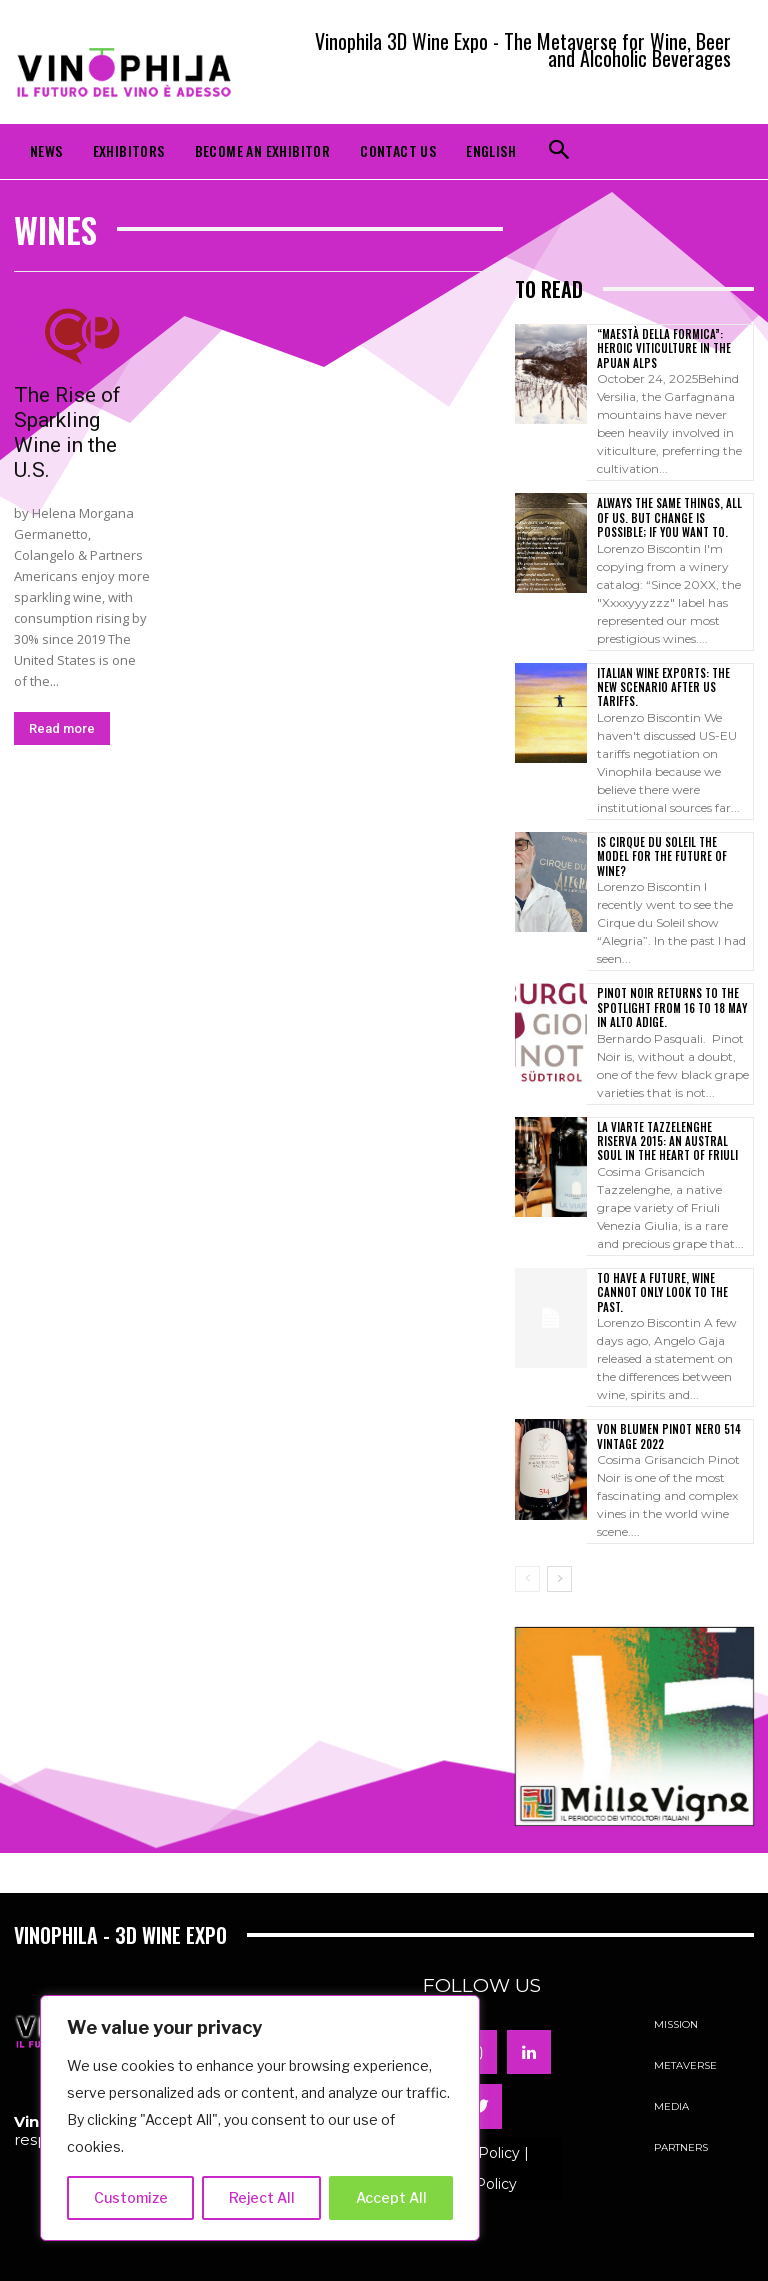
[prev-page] (527, 1533)
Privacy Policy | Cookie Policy (476, 2122)
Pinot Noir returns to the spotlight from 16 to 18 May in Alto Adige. (668, 977)
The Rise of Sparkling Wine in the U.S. (67, 432)
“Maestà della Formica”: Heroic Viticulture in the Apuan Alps (660, 348)
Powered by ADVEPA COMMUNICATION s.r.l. (384, 2257)
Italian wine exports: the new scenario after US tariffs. (671, 679)
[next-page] (559, 1533)
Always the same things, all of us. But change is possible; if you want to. (674, 517)
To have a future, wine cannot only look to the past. (673, 1254)
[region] (260, 2118)
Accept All (391, 2197)
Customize (131, 2197)
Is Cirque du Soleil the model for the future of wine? (670, 833)
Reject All (262, 2197)
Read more (62, 728)
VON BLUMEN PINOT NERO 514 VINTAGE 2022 (664, 1390)
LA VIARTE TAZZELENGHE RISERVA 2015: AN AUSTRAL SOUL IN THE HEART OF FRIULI (672, 1110)
